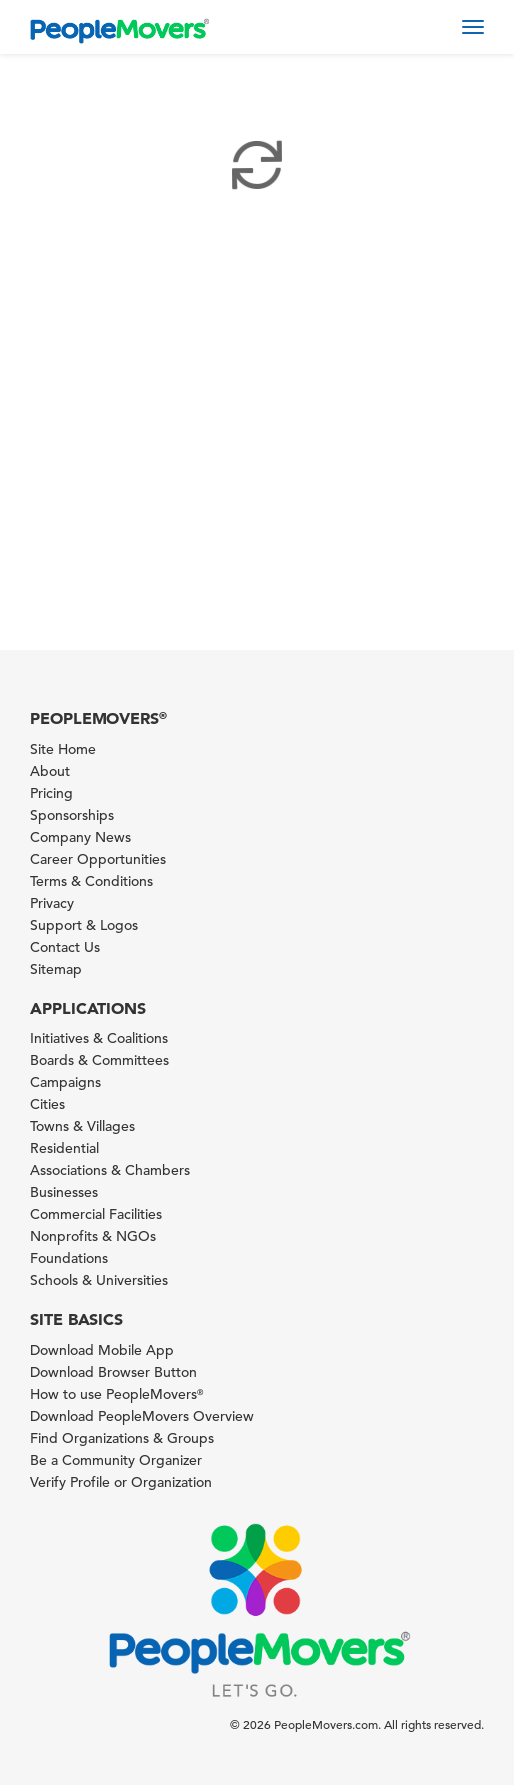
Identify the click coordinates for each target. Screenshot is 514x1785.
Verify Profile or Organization (121, 1482)
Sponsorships (72, 815)
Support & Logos (84, 925)
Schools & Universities (99, 1280)
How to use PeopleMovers (116, 1394)
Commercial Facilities (96, 1214)
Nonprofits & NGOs (93, 1236)
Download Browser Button (113, 1372)
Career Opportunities (98, 859)
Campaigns (65, 1082)
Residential (64, 1148)
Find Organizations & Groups (122, 1438)
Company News (80, 837)
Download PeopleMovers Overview (142, 1416)
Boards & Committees (99, 1060)
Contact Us (65, 947)
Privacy (52, 903)
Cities (47, 1104)
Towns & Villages (82, 1126)
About (50, 771)
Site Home (63, 749)
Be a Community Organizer (116, 1460)
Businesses (64, 1192)
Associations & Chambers (110, 1170)
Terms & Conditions (91, 881)
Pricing (51, 793)
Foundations (69, 1258)
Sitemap (56, 969)
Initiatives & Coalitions (99, 1038)
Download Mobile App (102, 1350)
